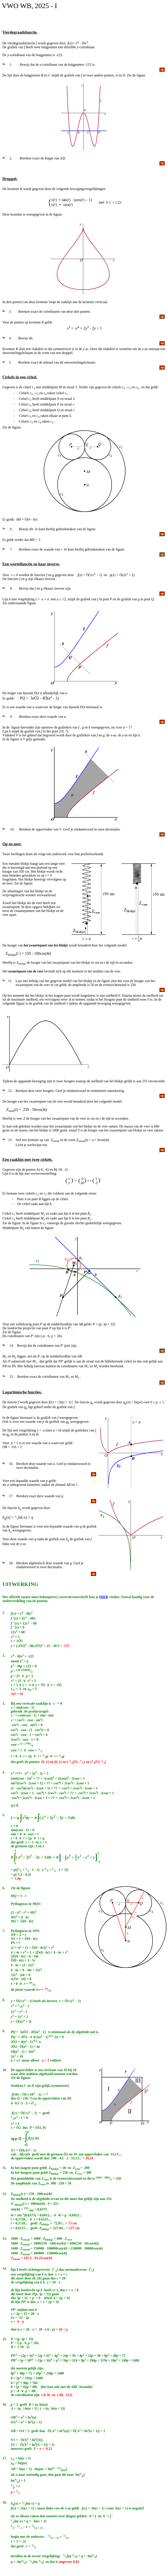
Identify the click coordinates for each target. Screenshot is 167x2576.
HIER (103, 1597)
